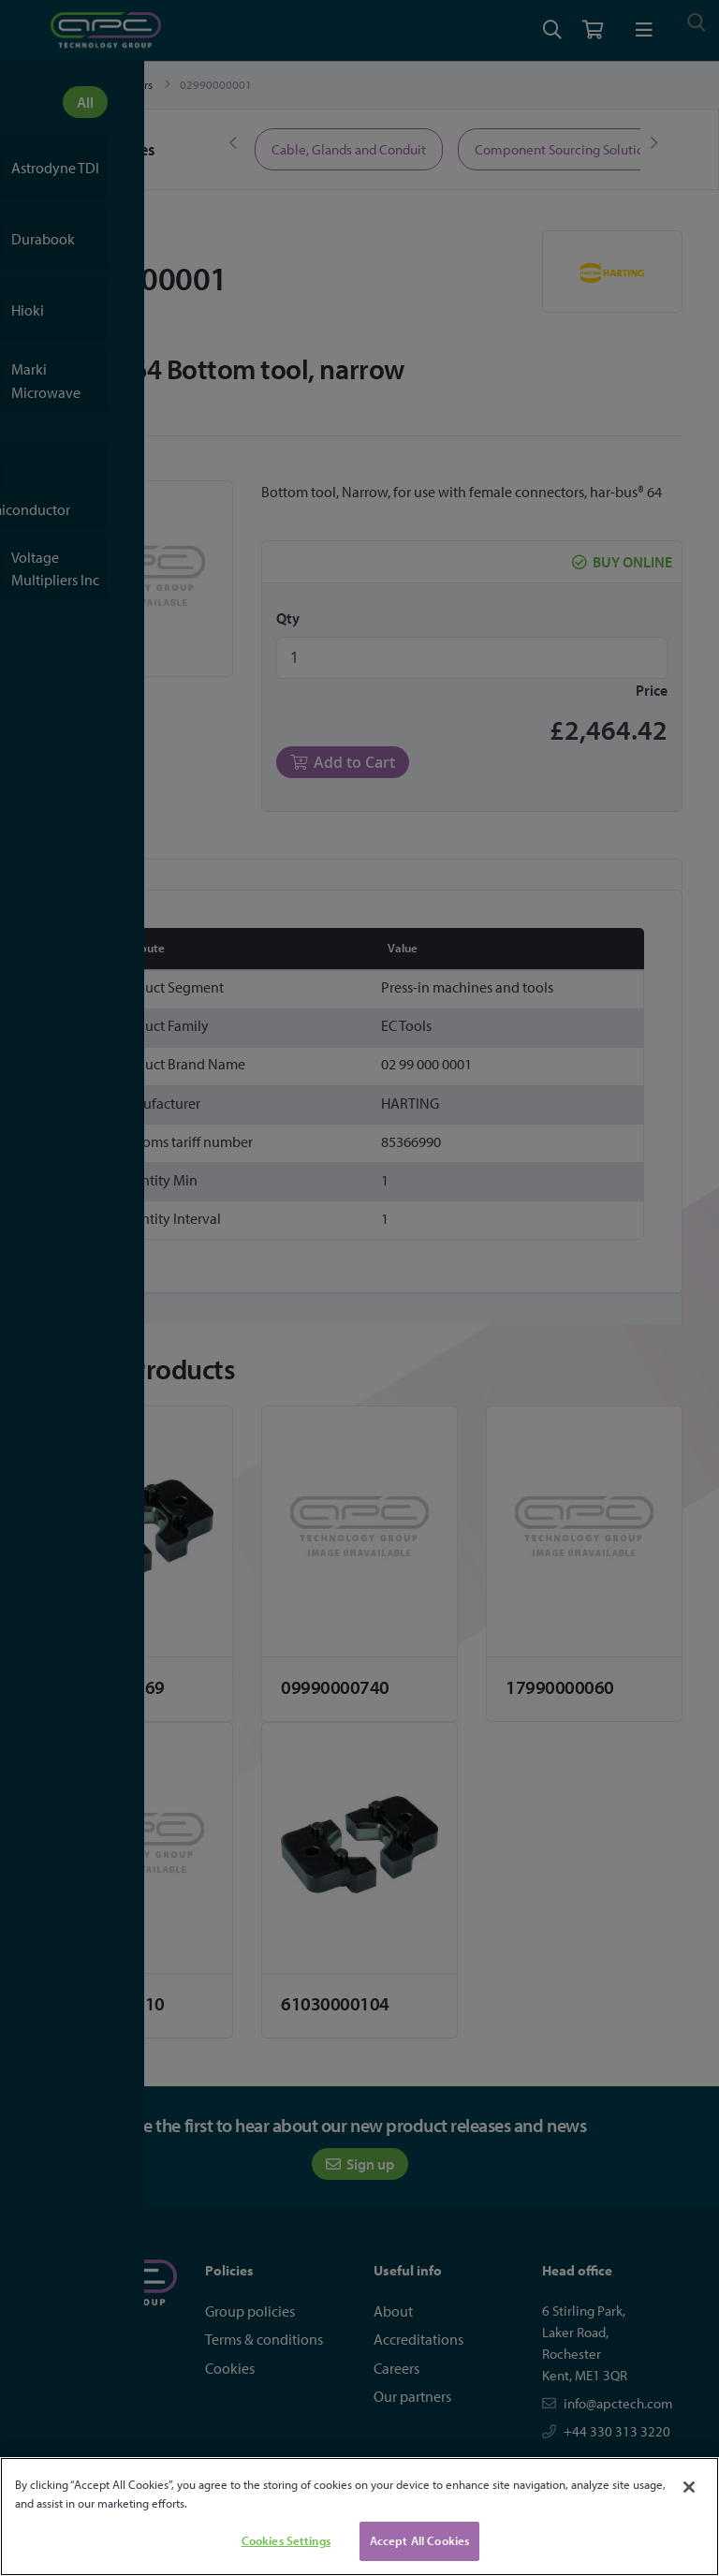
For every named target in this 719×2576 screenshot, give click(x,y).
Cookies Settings (286, 2540)
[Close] (689, 2487)
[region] (359, 2516)
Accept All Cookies (419, 2540)
